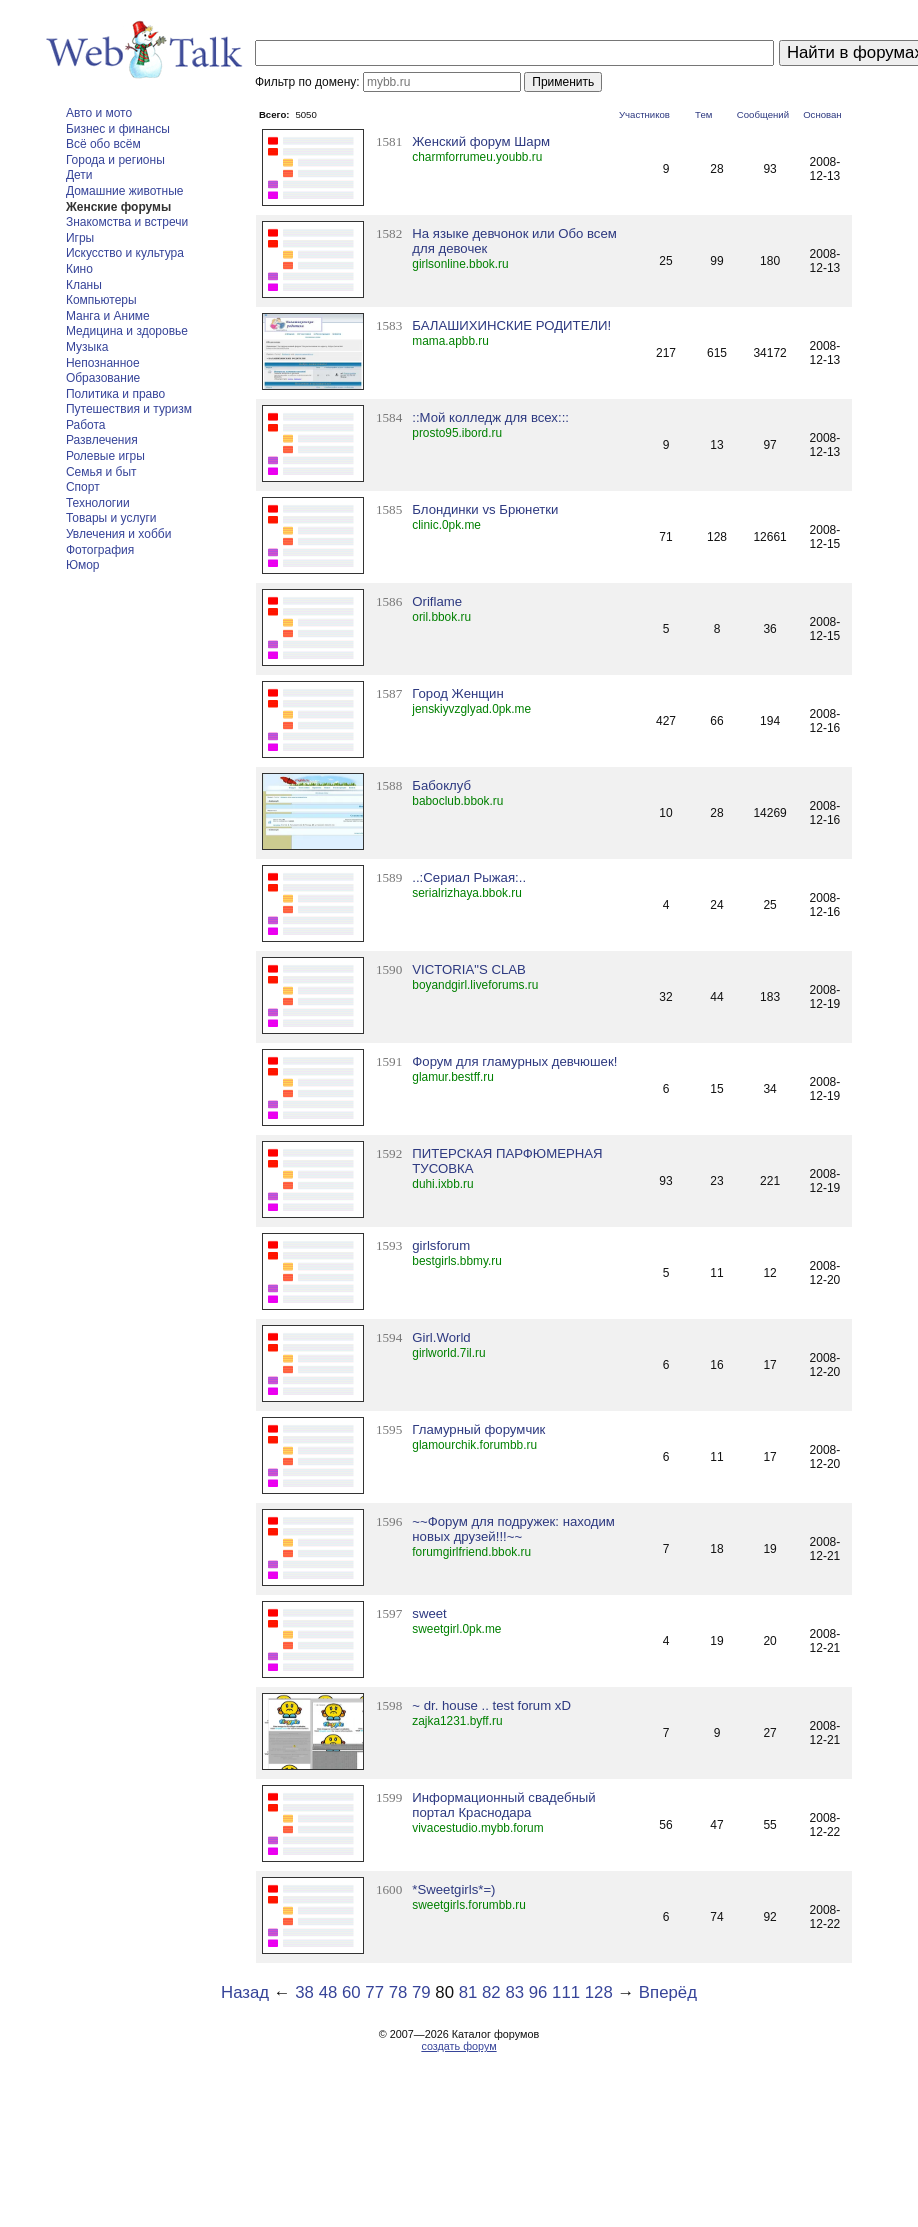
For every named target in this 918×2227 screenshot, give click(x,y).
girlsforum (441, 1245)
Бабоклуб (441, 785)
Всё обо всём (103, 144)
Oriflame (437, 601)
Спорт (83, 487)
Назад (245, 1992)
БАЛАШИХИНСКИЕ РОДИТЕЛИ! (511, 325)
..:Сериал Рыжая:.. (469, 877)
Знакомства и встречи (127, 222)
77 (374, 1992)
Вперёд (668, 1992)
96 (538, 1992)
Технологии (98, 503)
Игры (80, 238)
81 (468, 1992)
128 (599, 1992)
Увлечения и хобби (118, 534)
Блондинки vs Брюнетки (485, 509)
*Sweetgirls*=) (453, 1889)
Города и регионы (115, 160)
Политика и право (115, 394)
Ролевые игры (105, 456)
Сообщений (763, 114)
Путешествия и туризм (129, 409)
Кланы (84, 285)
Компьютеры (101, 300)
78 (398, 1992)
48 (328, 1992)
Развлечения (102, 440)
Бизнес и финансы (118, 129)
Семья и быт (101, 472)
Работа (86, 425)
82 (491, 1992)
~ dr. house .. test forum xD (491, 1705)
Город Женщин (457, 693)
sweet (429, 1613)
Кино (79, 269)
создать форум (458, 2046)
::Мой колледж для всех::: (490, 417)
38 (304, 1992)
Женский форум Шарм (481, 141)
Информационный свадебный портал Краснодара (503, 1805)
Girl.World (441, 1337)
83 (514, 1992)
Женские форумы (118, 207)
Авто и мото (99, 113)
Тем (703, 114)
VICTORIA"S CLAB (469, 969)
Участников (644, 114)
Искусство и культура (125, 253)
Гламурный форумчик (478, 1429)
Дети (79, 175)
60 (351, 1992)
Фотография (100, 550)
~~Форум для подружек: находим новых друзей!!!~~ (513, 1529)
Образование (103, 378)
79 (421, 1992)
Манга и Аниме (108, 316)
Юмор (83, 565)
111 (566, 1992)
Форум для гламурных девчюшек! (514, 1061)
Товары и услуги (111, 518)
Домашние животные (125, 191)
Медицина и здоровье (127, 331)
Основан (822, 114)
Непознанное (103, 363)
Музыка (87, 347)
